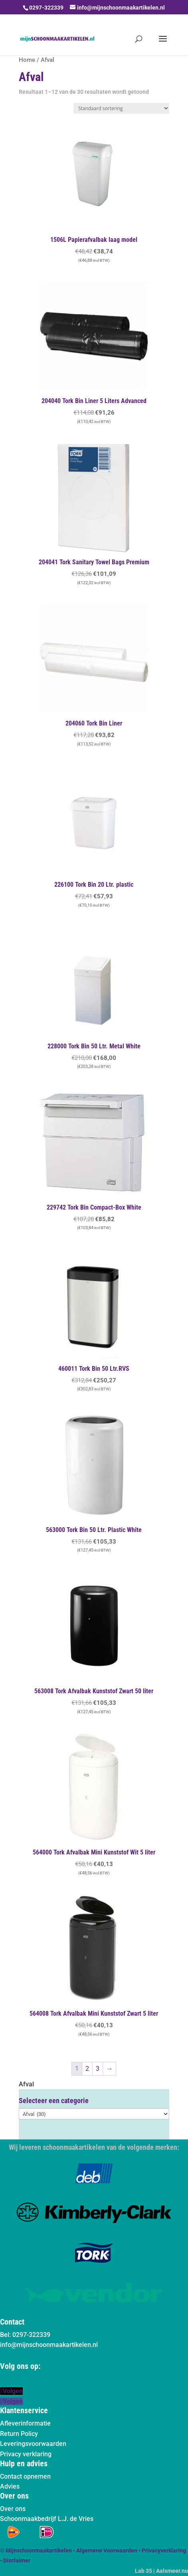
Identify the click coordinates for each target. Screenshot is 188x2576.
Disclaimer (16, 2560)
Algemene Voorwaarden (106, 2550)
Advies (10, 2486)
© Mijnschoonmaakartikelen (36, 2550)
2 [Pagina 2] (87, 2068)
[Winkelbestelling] (121, 108)
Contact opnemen (25, 2476)
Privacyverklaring (164, 2550)
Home (27, 59)
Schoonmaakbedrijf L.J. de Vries (46, 2519)
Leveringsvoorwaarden (33, 2443)
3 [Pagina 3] (97, 2068)
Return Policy (19, 2434)
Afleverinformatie (25, 2423)
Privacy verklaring (25, 2454)
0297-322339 (46, 7)
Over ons (13, 2509)
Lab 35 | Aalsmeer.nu (161, 2571)
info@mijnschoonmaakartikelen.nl (49, 2345)
